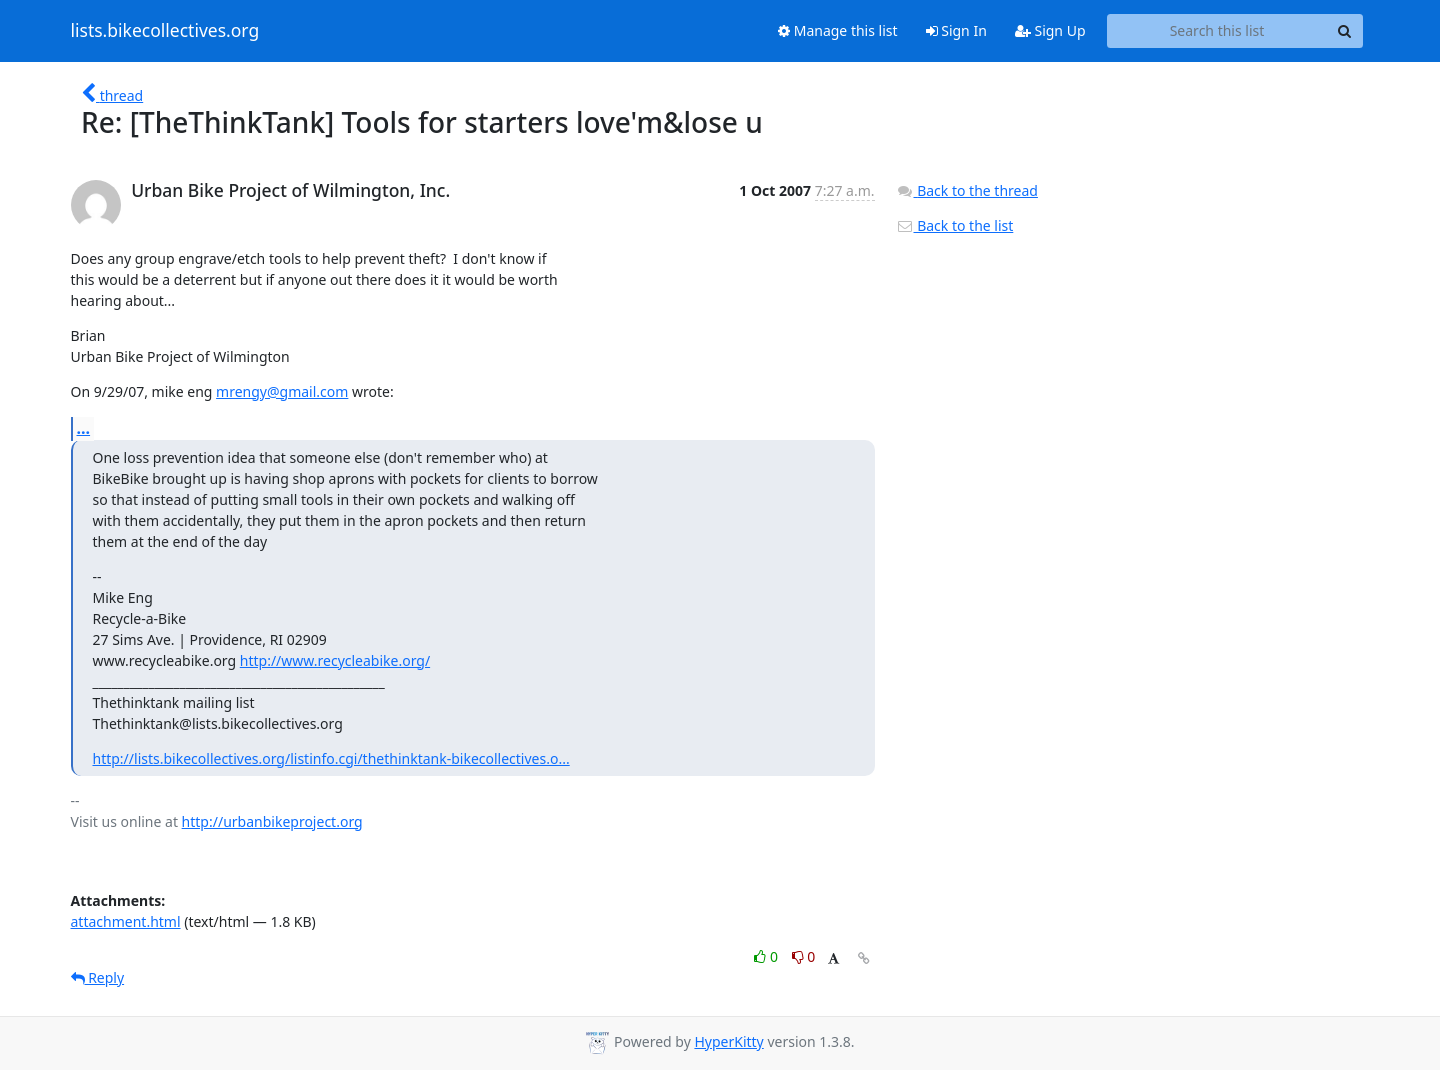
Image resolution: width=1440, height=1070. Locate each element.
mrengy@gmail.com (282, 391)
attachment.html (126, 921)
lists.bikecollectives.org (165, 31)
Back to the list (955, 225)
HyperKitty (728, 1041)
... (84, 428)
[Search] (1345, 31)
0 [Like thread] (767, 956)
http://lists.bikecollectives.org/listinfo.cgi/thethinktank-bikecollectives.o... (331, 758)
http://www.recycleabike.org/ (335, 660)
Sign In (956, 30)
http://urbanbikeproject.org (272, 821)
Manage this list (838, 30)
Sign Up (1050, 30)
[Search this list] (1217, 31)
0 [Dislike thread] (804, 956)
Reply (98, 977)
